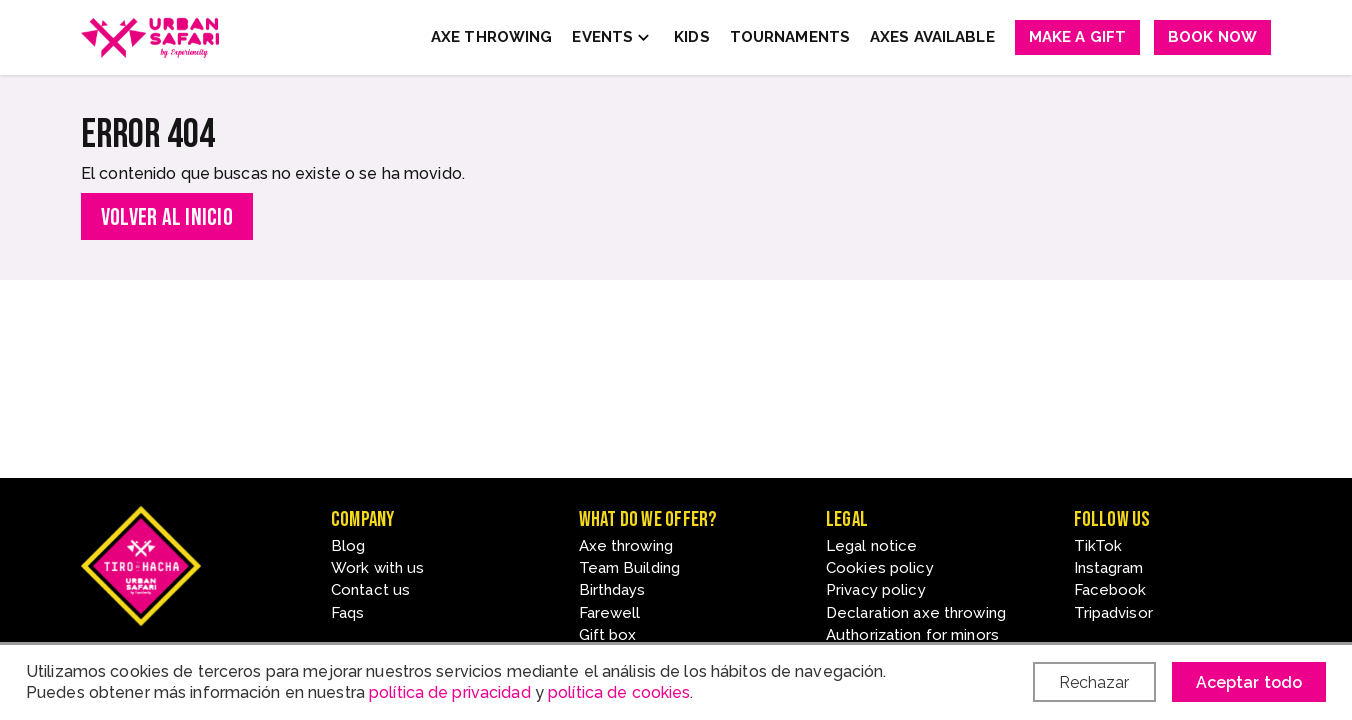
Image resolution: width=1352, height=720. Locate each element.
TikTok (1098, 546)
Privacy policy (876, 590)
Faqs (347, 613)
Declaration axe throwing (916, 613)
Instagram (1109, 568)
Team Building (630, 568)
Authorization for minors (912, 635)
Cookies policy (880, 568)
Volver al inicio (167, 217)
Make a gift (1077, 37)
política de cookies (619, 692)
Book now (1212, 37)
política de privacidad (450, 692)
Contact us (370, 590)
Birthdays (612, 590)
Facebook (1110, 590)
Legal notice (871, 546)
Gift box (608, 635)
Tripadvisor (1113, 613)
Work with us (377, 568)
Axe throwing (626, 546)
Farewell (610, 613)
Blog (348, 546)
